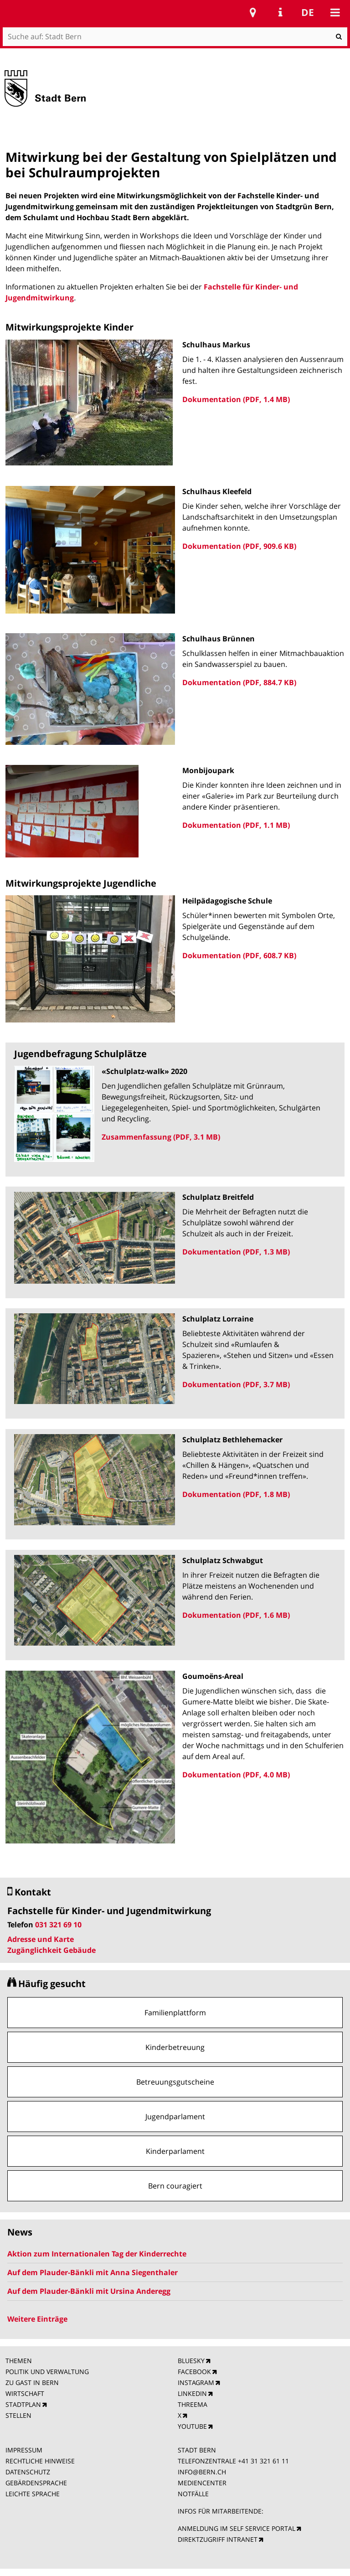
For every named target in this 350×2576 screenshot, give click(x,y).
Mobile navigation (335, 12)
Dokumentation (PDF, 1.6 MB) (236, 1615)
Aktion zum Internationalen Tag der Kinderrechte (96, 2254)
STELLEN (18, 2415)
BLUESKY (191, 2360)
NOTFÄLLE (193, 2493)
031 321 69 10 (58, 1925)
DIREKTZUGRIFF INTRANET (217, 2539)
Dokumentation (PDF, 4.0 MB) (236, 1775)
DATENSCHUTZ (27, 2472)
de (307, 12)
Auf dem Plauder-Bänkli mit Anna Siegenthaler (92, 2272)
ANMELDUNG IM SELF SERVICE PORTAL (236, 2528)
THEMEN (18, 2360)
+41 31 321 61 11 (263, 2461)
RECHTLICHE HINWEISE (40, 2461)
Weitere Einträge (37, 2319)
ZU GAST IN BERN (32, 2382)
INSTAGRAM (196, 2382)
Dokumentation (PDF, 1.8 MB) (236, 1494)
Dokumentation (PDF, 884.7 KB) (239, 682)
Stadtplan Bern (253, 12)
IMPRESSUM (23, 2450)
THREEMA (192, 2404)
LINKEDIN (192, 2393)
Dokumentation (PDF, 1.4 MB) (236, 399)
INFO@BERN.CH (202, 2472)
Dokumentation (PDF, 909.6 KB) (239, 546)
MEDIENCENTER (202, 2482)
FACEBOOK (194, 2371)
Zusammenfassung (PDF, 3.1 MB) (161, 1137)
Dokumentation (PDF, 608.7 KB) (239, 955)
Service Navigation (280, 12)
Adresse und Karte (40, 1939)
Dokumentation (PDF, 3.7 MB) (236, 1384)
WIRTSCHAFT (24, 2393)
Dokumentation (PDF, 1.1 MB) (236, 825)
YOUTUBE (192, 2426)
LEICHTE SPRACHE (32, 2493)
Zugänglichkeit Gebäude (51, 1950)
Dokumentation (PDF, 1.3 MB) (236, 1252)
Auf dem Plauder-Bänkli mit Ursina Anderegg (88, 2291)
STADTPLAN (23, 2404)
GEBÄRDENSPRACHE (36, 2482)
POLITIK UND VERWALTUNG (47, 2371)
